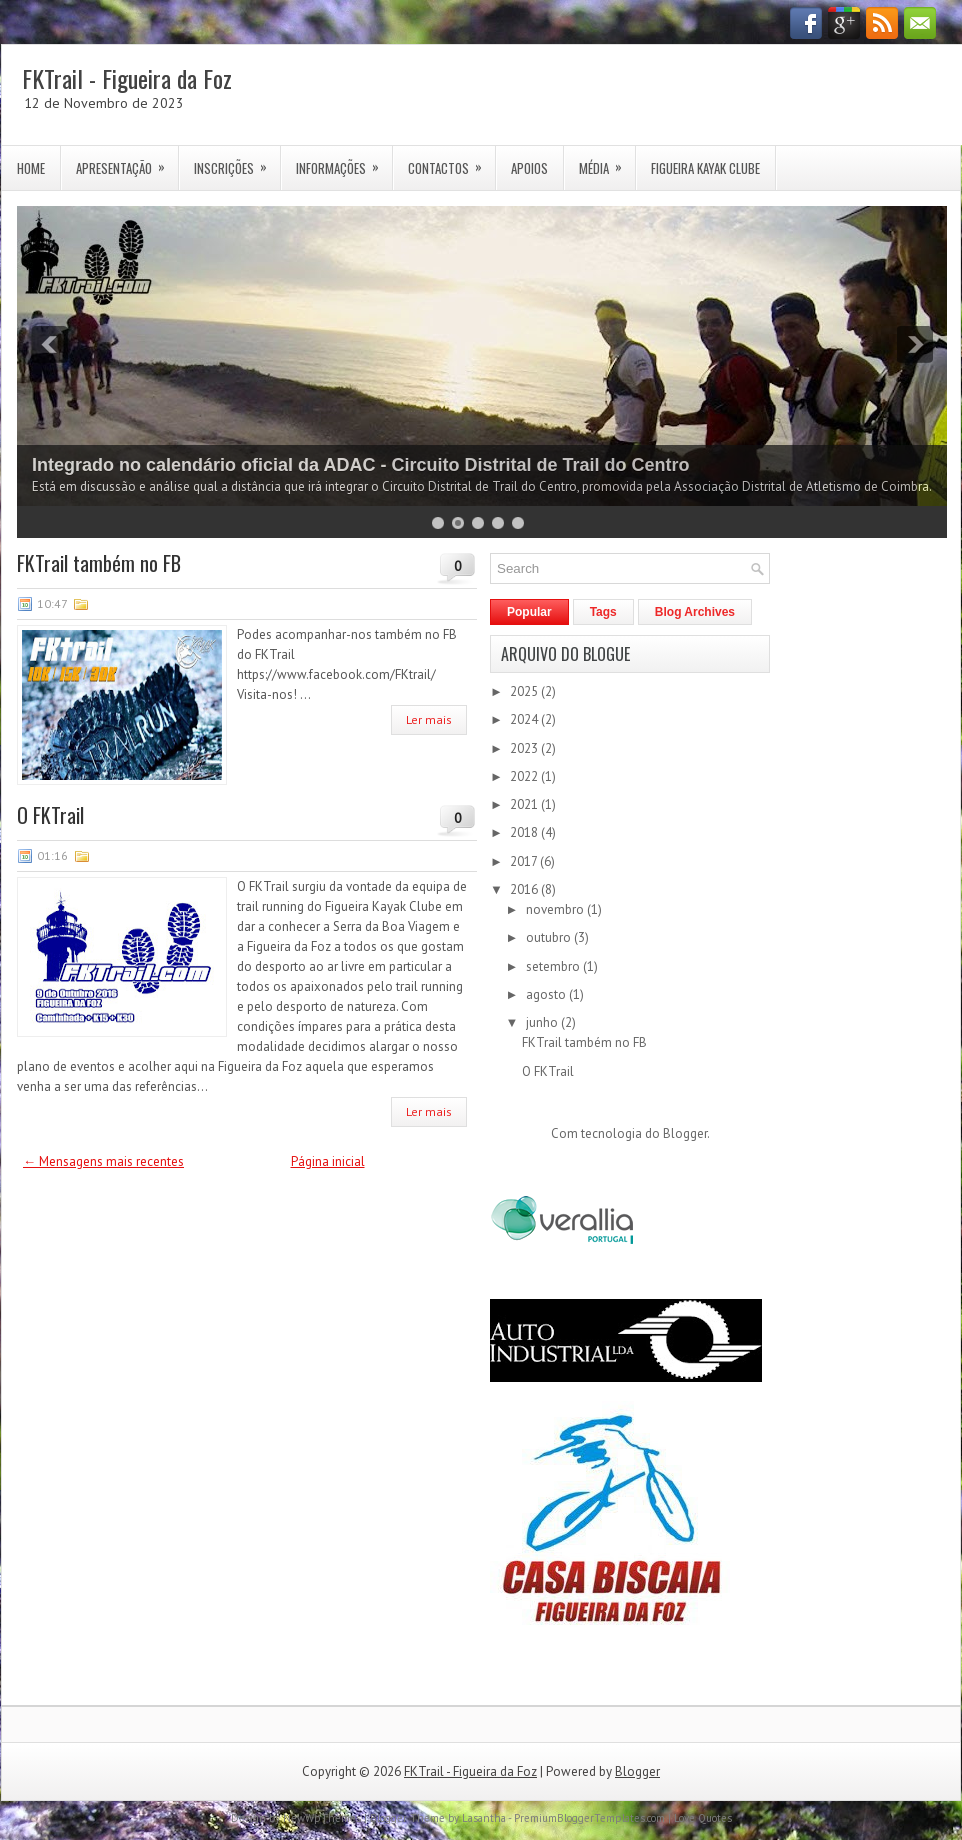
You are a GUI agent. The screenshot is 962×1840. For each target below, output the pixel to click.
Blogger (685, 1133)
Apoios (529, 168)
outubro (550, 937)
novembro (556, 909)
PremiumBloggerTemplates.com (589, 1818)
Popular (529, 612)
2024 (525, 719)
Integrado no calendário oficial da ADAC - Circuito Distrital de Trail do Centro (360, 465)
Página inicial (328, 1161)
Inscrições (237, 162)
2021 (525, 804)
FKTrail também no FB (99, 563)
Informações (344, 162)
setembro (554, 966)
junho (543, 1022)
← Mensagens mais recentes (103, 1161)
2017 (525, 861)
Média (607, 162)
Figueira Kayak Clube (705, 168)
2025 (525, 691)
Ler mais (429, 719)
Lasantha (484, 1818)
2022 (525, 776)
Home (31, 168)
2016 (525, 889)
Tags (603, 612)
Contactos (451, 162)
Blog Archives (695, 612)
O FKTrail (50, 815)
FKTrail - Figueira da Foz (127, 78)
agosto (547, 994)
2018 (525, 832)
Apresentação (127, 162)
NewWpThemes (322, 1818)
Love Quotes (703, 1818)
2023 (525, 748)
